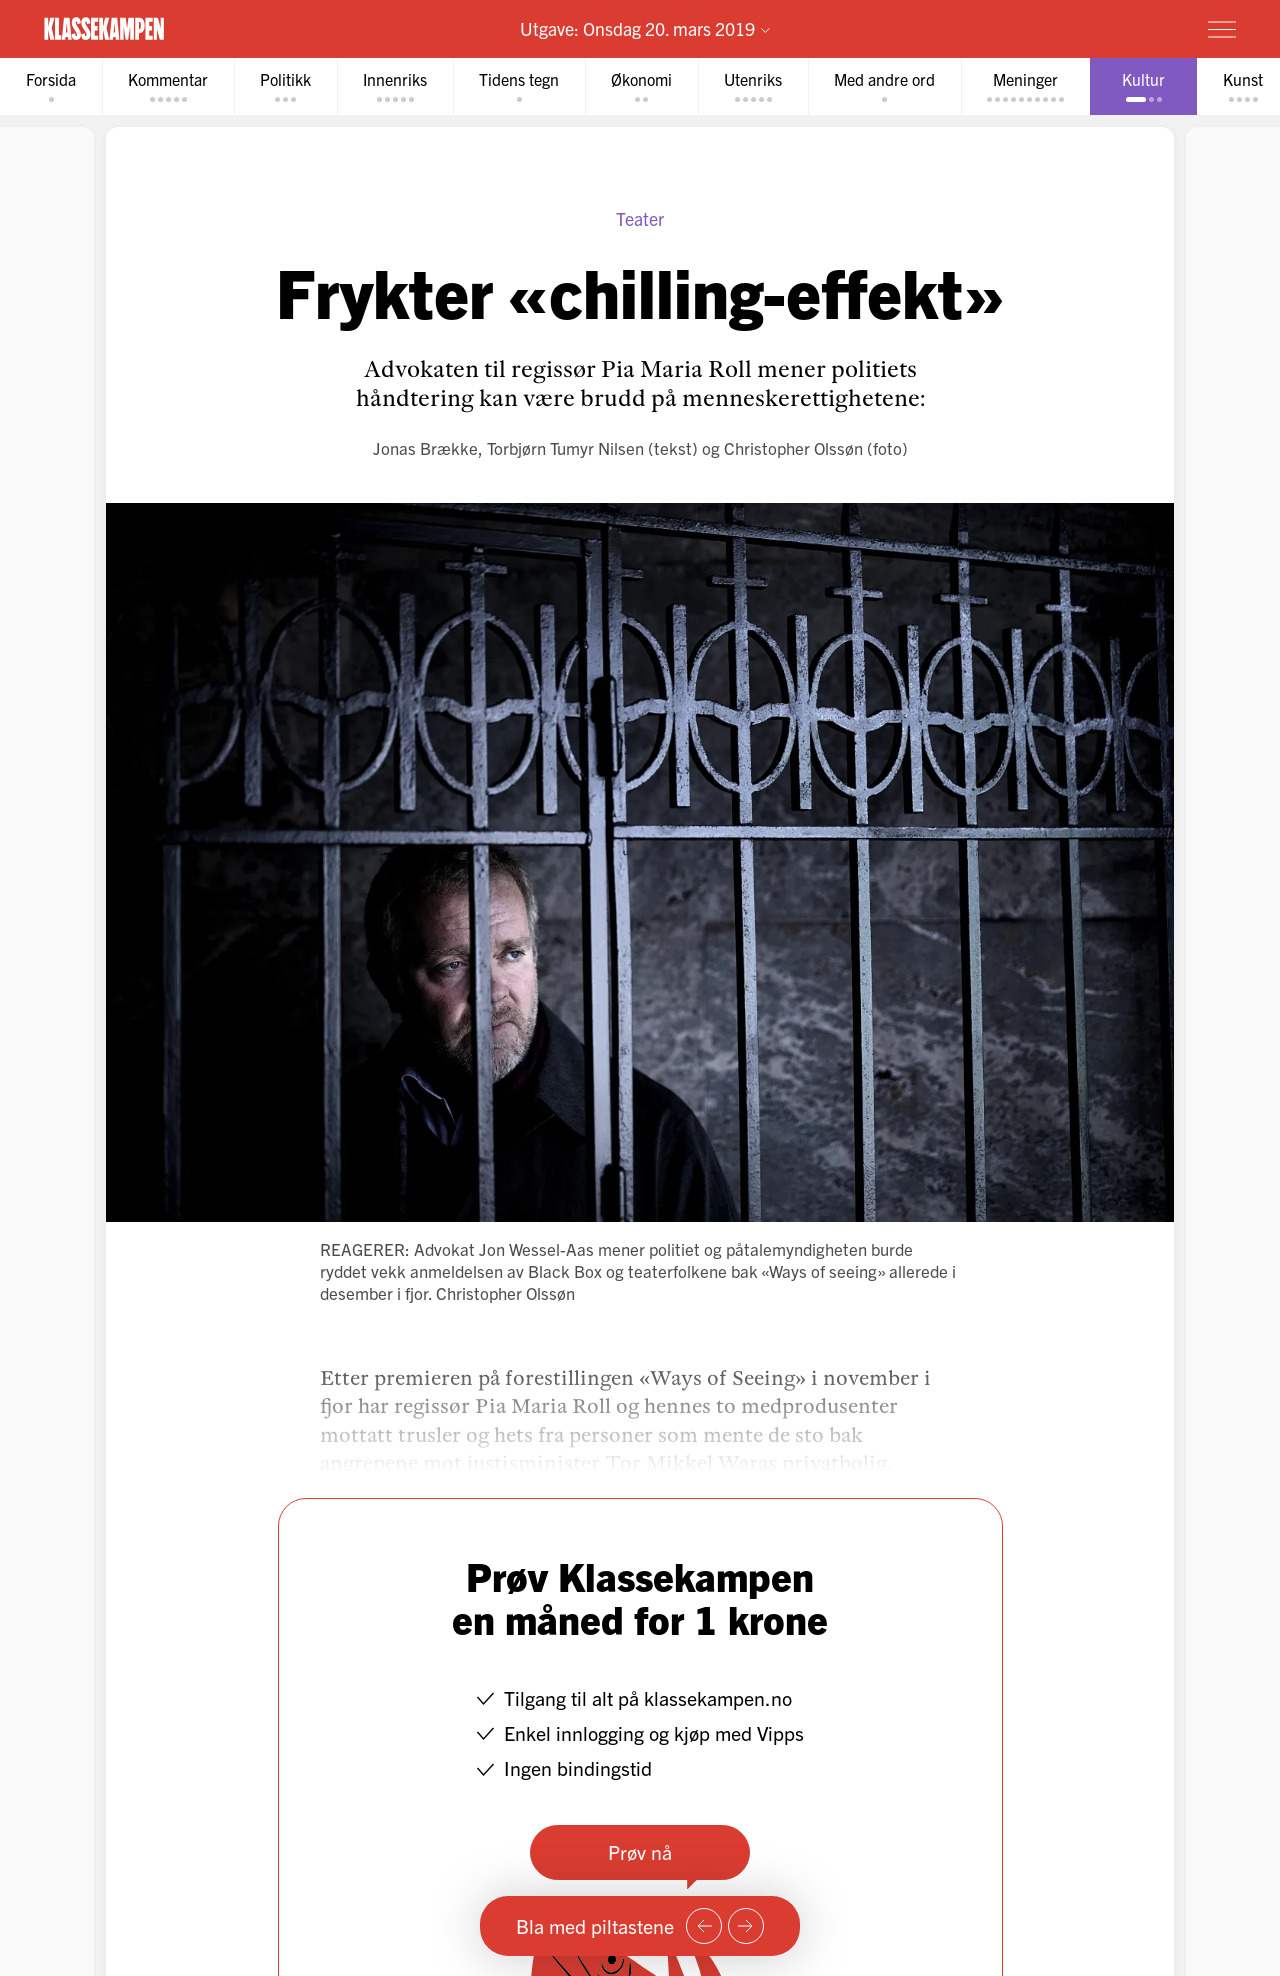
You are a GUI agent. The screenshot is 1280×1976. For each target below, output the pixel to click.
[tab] (51, 86)
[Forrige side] (704, 1926)
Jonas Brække (425, 447)
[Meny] (1222, 29)
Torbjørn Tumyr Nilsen (565, 447)
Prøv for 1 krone (1103, 28)
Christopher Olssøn (793, 447)
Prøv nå (640, 1851)
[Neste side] (746, 1926)
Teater (640, 218)
